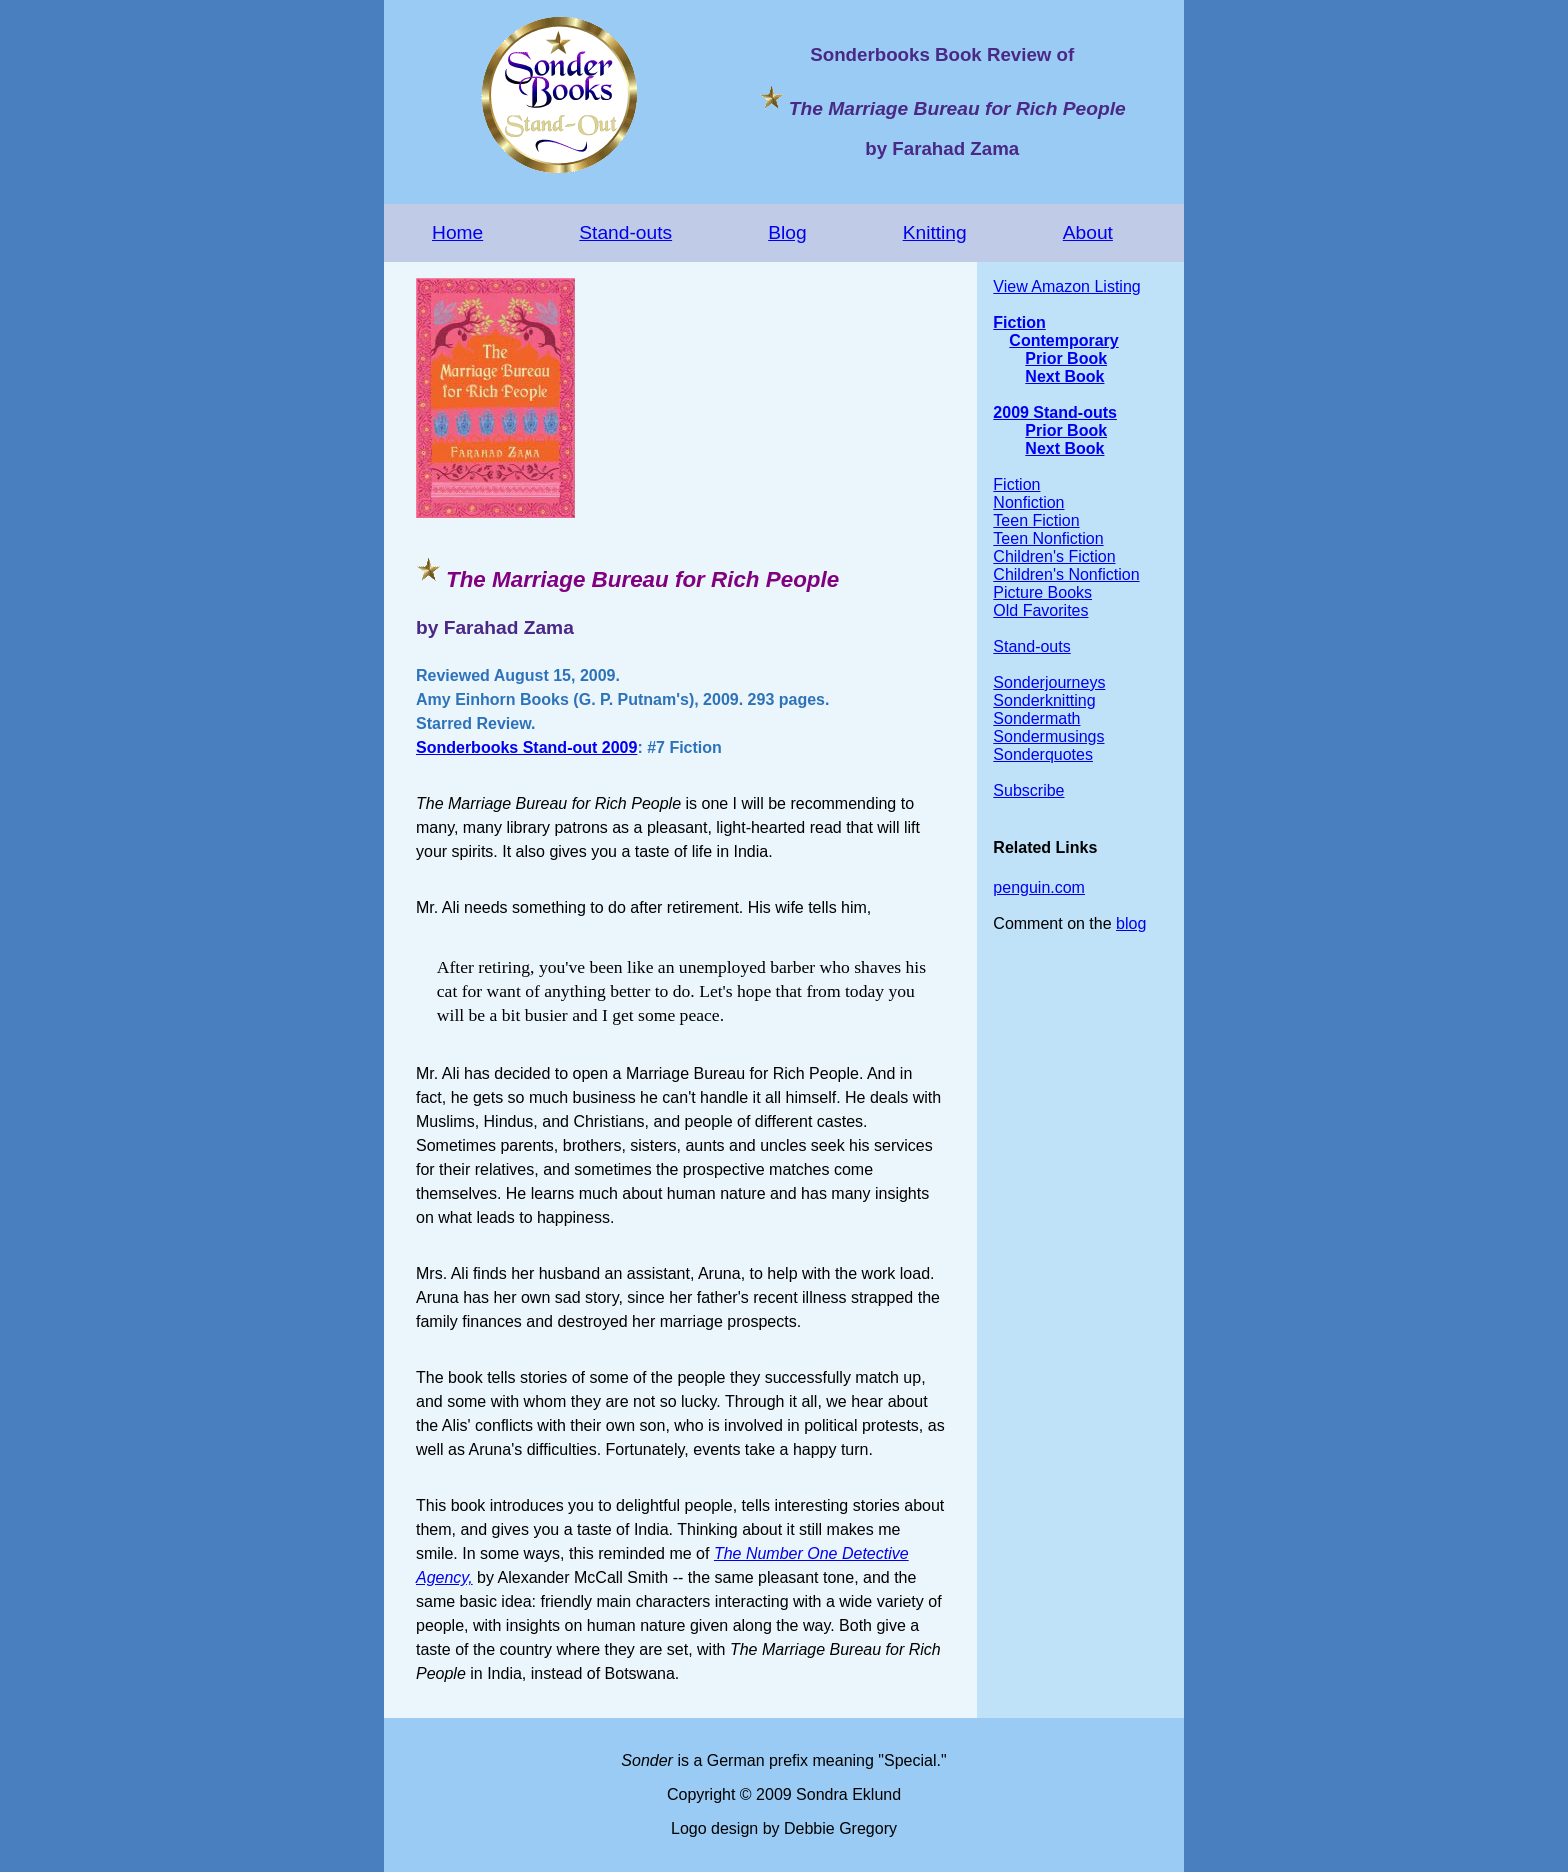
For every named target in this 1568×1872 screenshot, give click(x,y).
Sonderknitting (1044, 700)
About (1088, 232)
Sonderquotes (1043, 754)
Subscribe (1028, 790)
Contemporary (1063, 340)
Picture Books (1042, 592)
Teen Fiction (1036, 520)
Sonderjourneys (1049, 682)
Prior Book (1066, 358)
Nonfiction (1028, 502)
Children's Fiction (1054, 556)
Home (457, 232)
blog (1131, 923)
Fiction (1019, 322)
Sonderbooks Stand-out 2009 (526, 747)
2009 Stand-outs (1055, 412)
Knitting (935, 232)
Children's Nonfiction (1066, 574)
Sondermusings (1048, 736)
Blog (787, 232)
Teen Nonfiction (1048, 538)
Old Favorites (1040, 610)
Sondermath (1036, 718)
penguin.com (1039, 887)
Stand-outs (625, 232)
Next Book (1064, 376)
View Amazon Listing (1066, 286)
